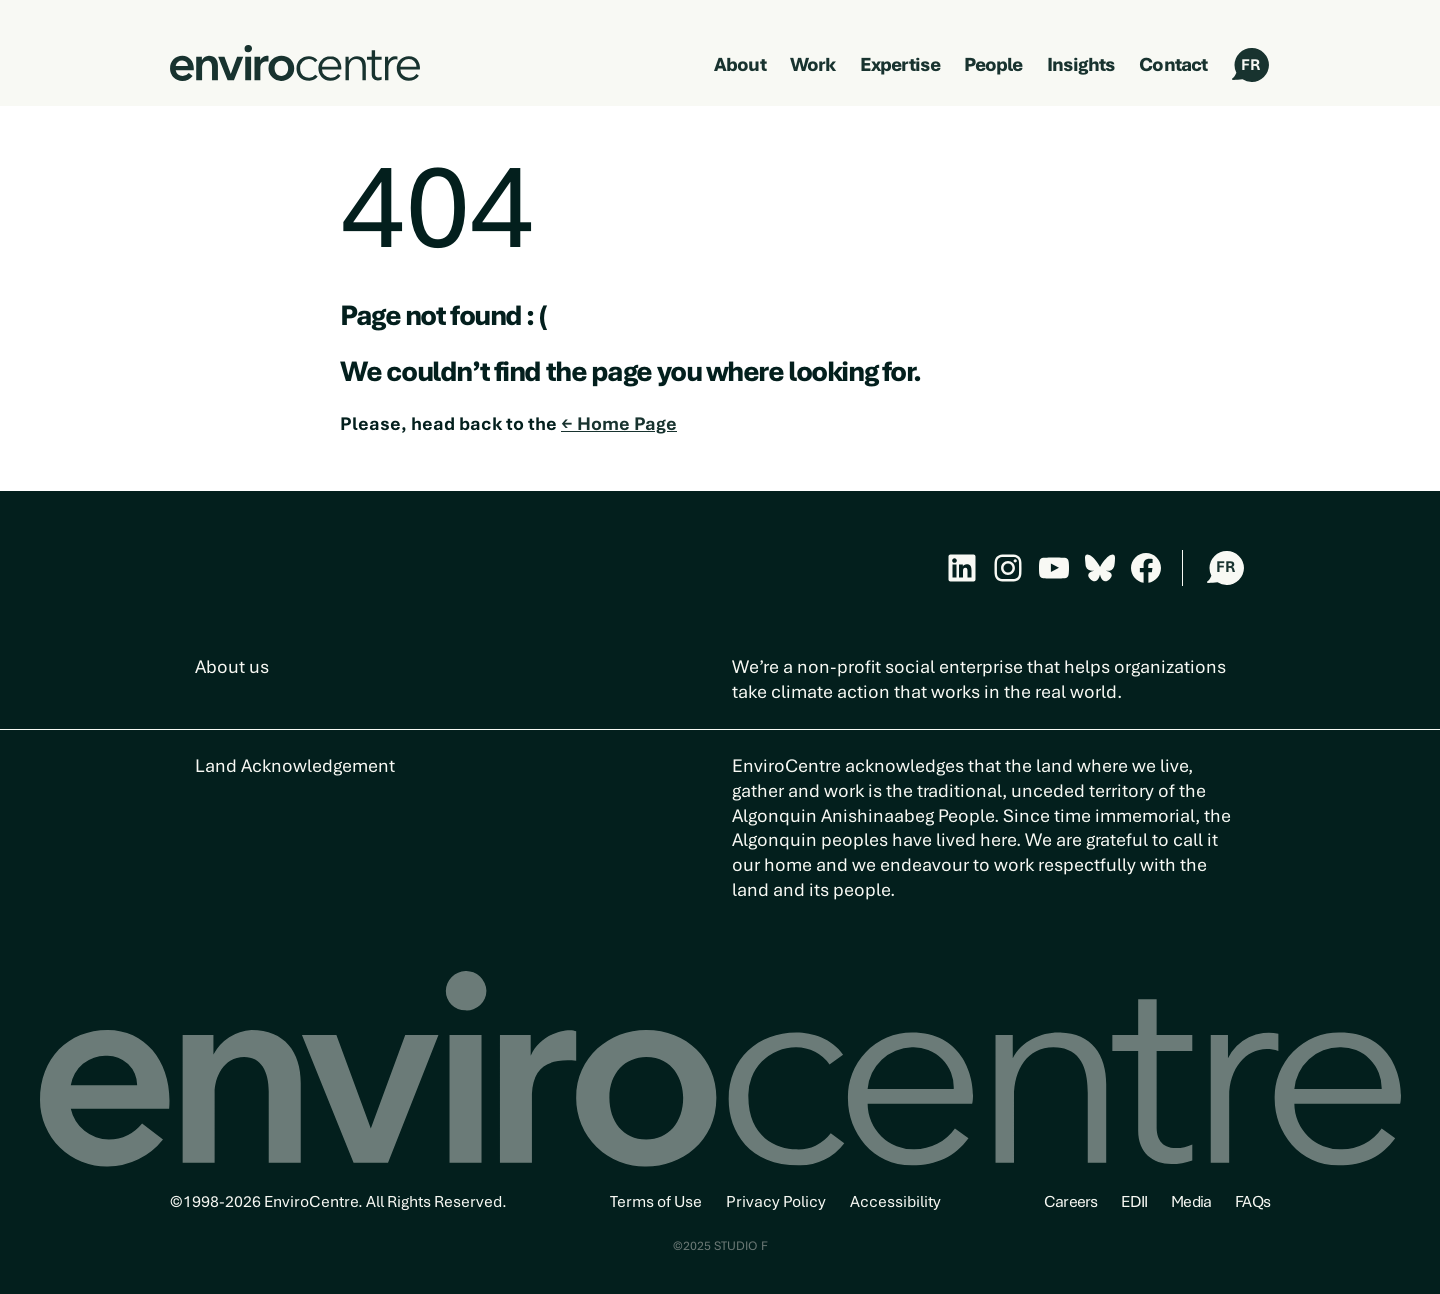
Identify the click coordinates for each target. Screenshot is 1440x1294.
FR (1250, 65)
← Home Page (619, 423)
